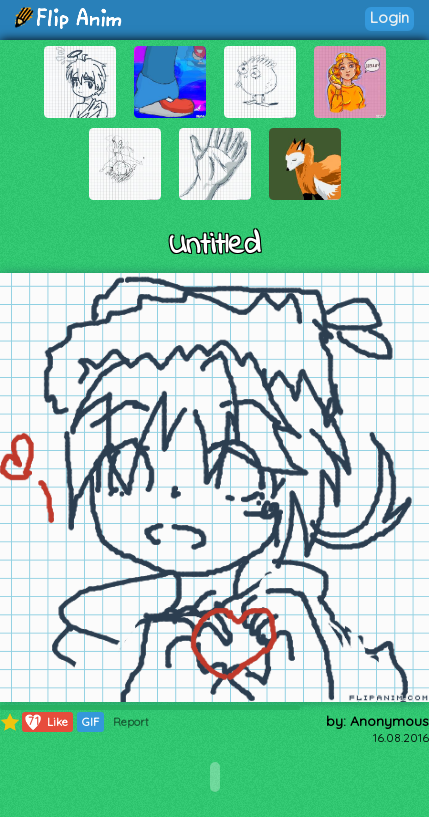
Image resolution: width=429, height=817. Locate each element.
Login (389, 17)
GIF (90, 722)
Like (45, 722)
